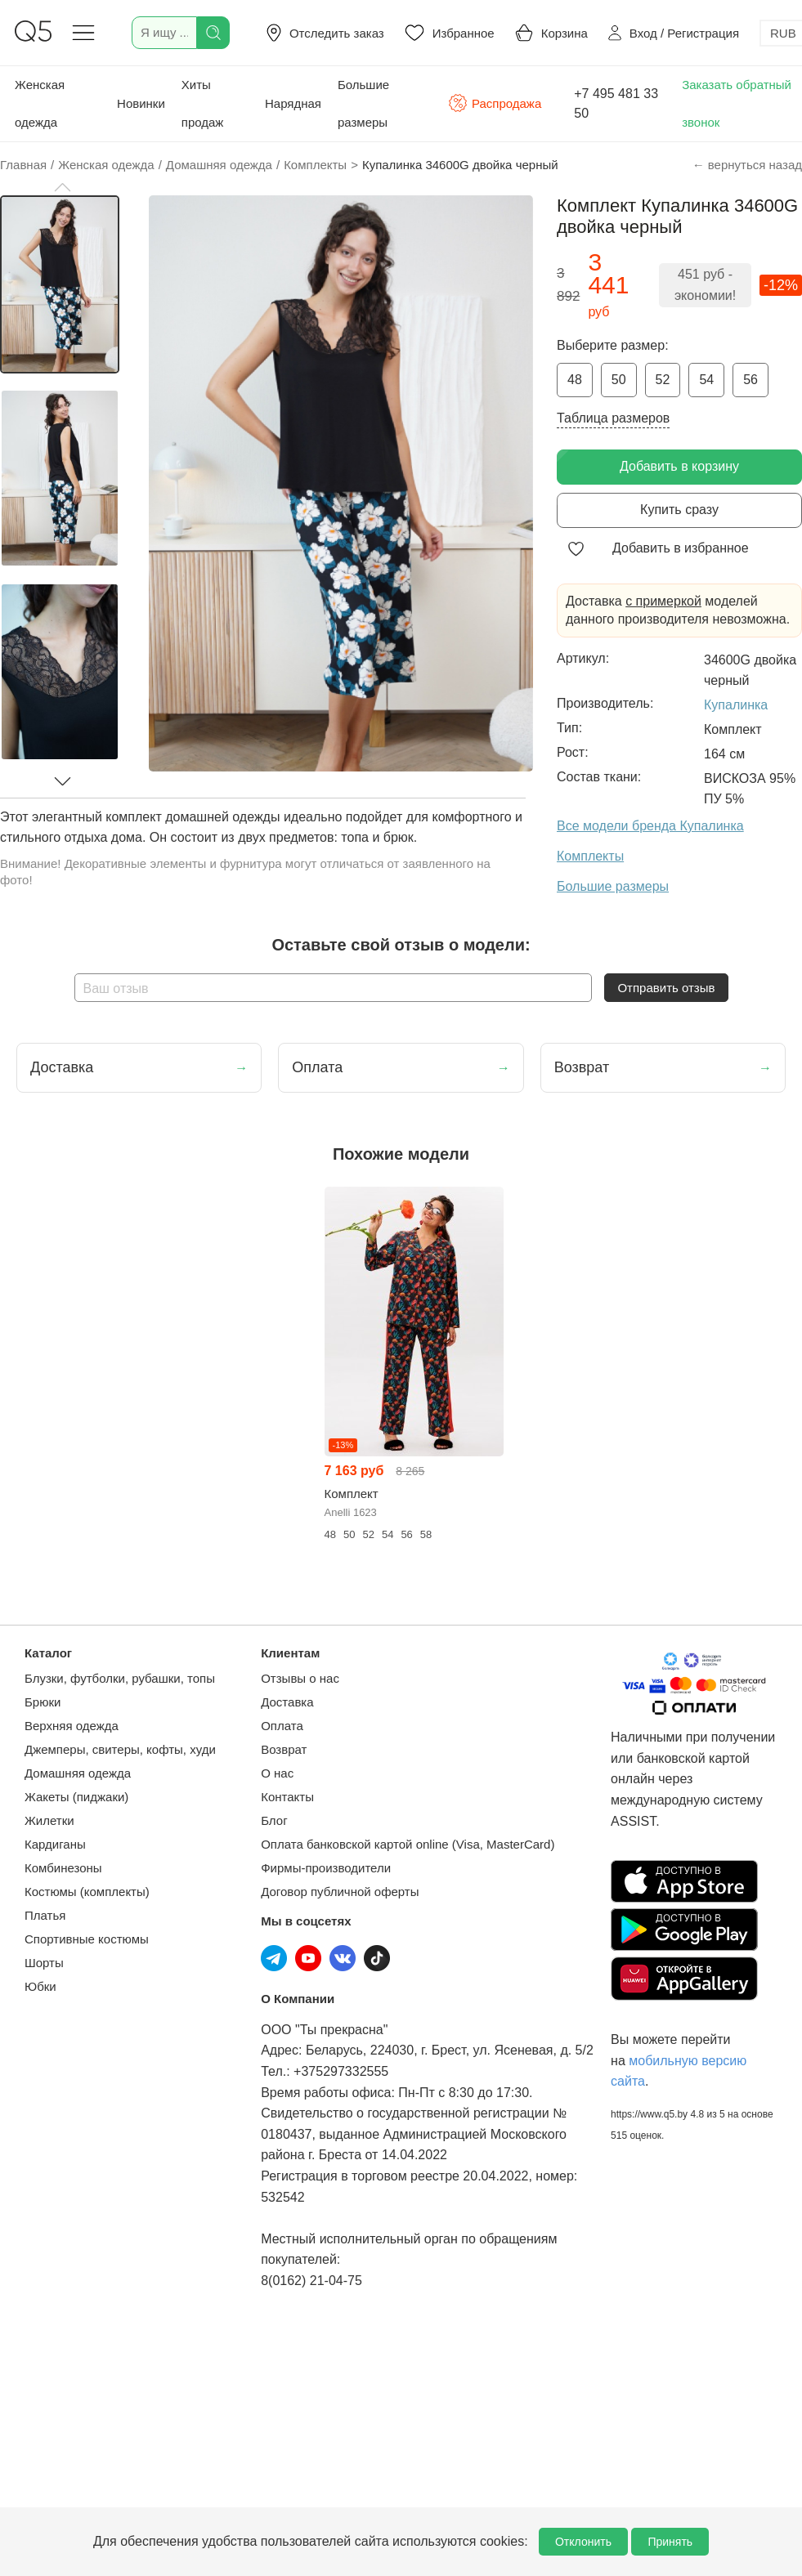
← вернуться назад (747, 165)
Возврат (284, 1749)
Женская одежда (40, 103)
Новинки (141, 103)
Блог (274, 1820)
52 (663, 380)
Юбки (40, 1986)
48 (574, 380)
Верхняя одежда (72, 1726)
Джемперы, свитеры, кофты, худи (120, 1749)
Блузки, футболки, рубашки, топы (120, 1678)
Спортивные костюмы (87, 1939)
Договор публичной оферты (340, 1891)
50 (619, 380)
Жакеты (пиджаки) (76, 1797)
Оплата (282, 1726)
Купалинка (736, 705)
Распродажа (494, 103)
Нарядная (293, 103)
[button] (62, 187)
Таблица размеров (613, 418)
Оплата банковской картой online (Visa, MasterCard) (407, 1844)
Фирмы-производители (326, 1868)
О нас (277, 1773)
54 (706, 380)
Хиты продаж (202, 103)
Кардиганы (55, 1844)
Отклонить (583, 2541)
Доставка (287, 1702)
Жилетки (49, 1820)
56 (750, 380)
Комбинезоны (63, 1868)
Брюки (42, 1702)
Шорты (44, 1963)
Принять (669, 2541)
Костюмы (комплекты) (87, 1891)
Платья (45, 1915)
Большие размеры (363, 103)
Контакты (287, 1797)
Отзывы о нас (300, 1678)
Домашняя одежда (78, 1773)
